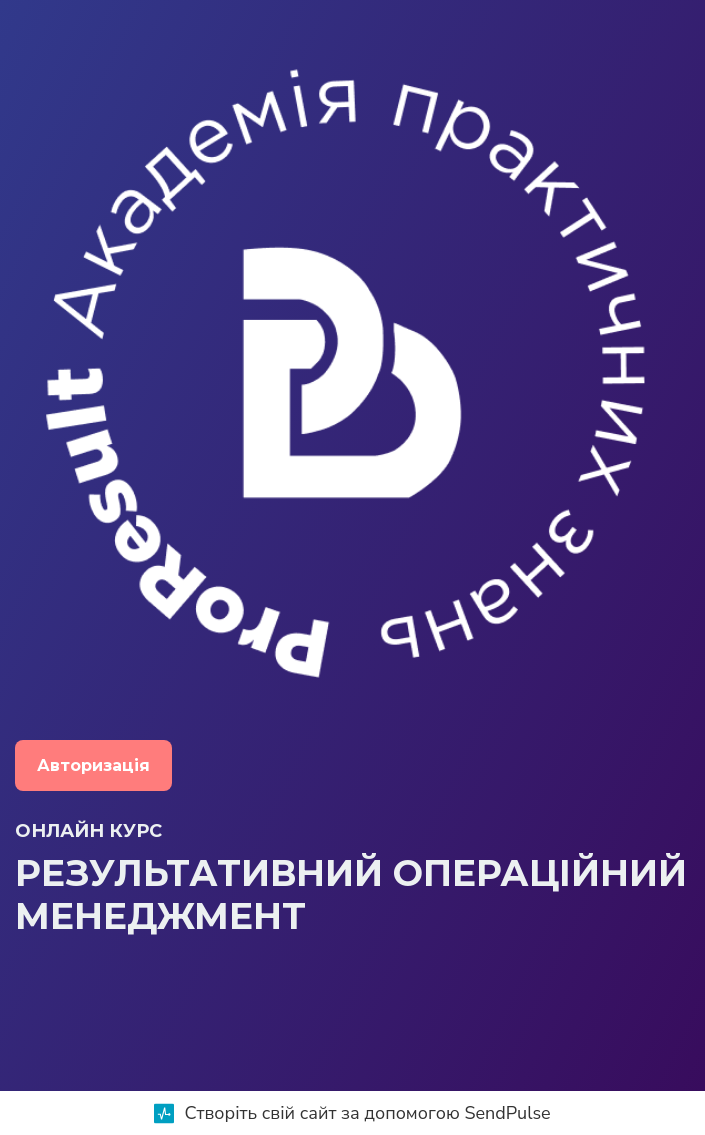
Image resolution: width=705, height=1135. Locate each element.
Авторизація (93, 765)
